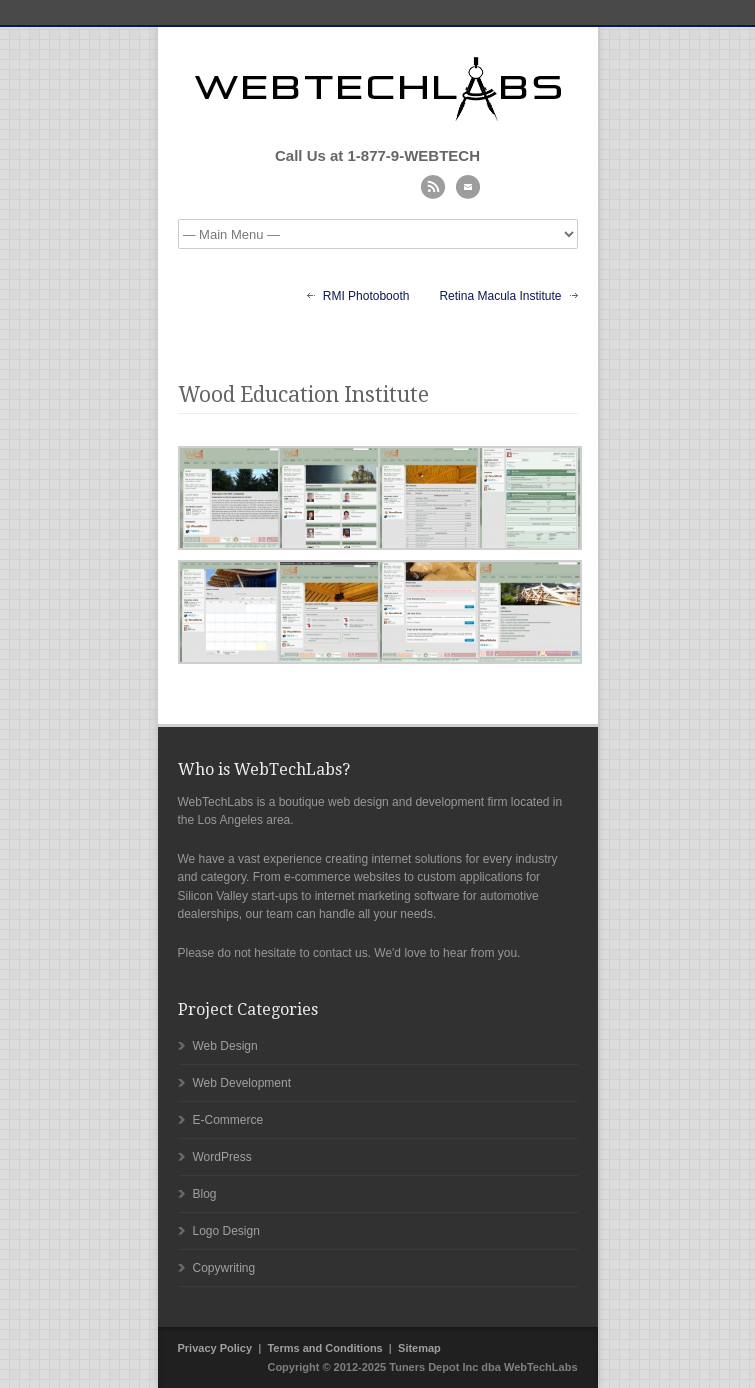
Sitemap (419, 1348)
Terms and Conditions (324, 1348)
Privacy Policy (215, 1348)
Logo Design (226, 1231)
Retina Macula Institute (500, 296)
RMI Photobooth (366, 296)
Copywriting (224, 1268)
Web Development (242, 1083)
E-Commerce (228, 1120)
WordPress (222, 1157)
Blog (205, 1194)
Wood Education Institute (303, 394)
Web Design (225, 1046)
